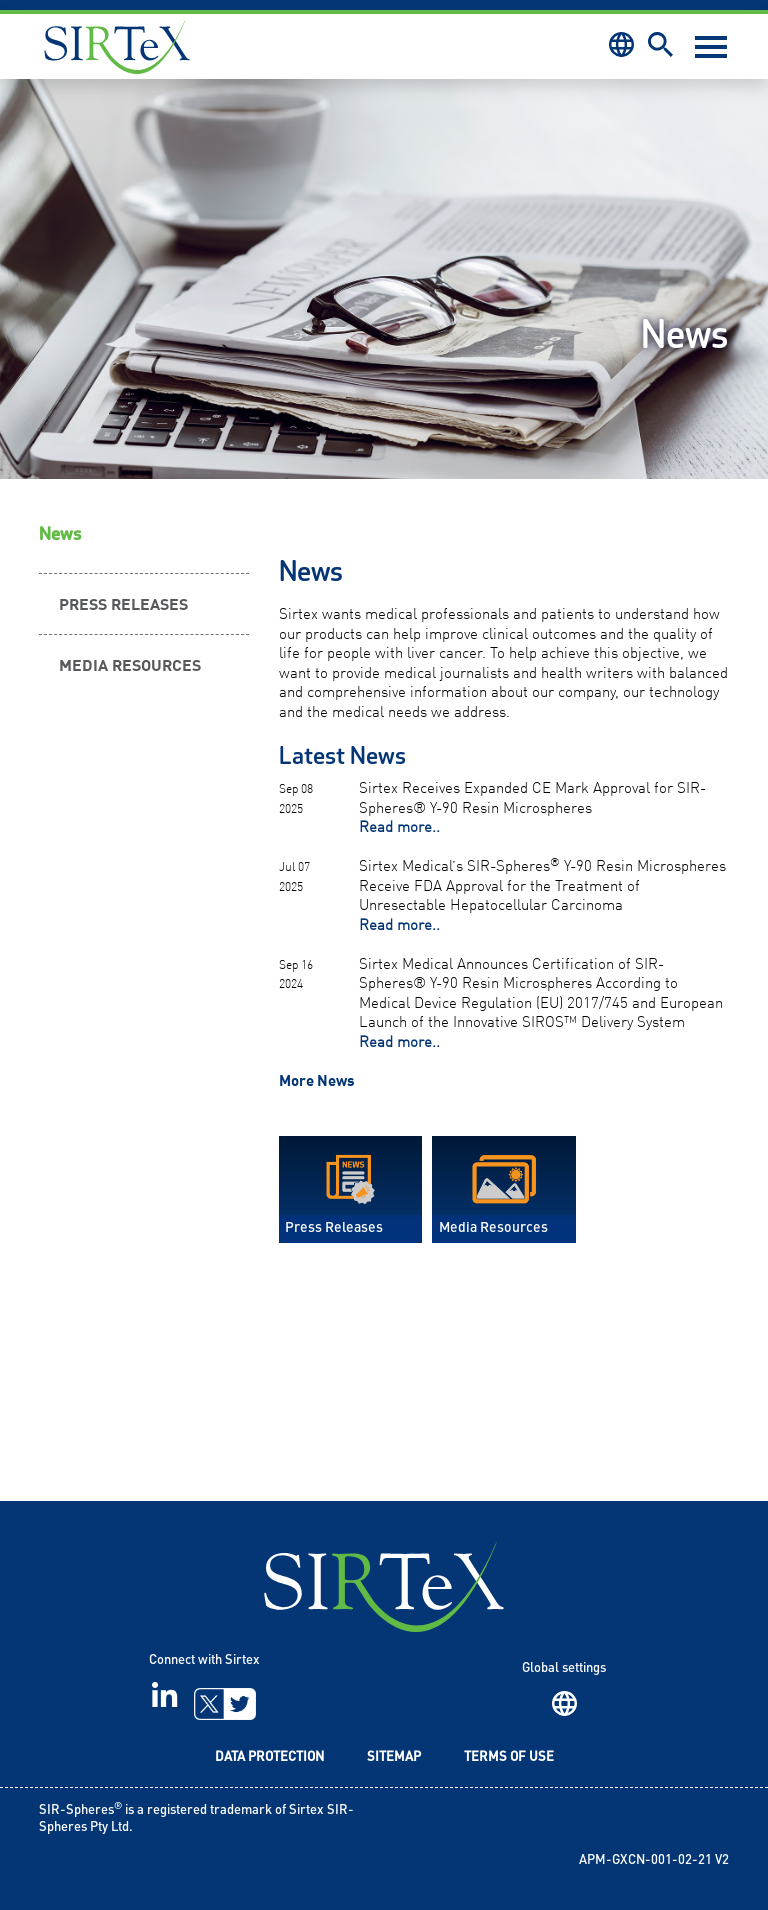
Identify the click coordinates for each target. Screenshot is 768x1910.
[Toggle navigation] (711, 47)
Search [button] (660, 44)
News (60, 534)
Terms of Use (509, 1757)
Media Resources (130, 664)
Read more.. (399, 825)
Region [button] (621, 44)
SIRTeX (384, 1586)
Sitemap (394, 1757)
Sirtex (117, 46)
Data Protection (269, 1757)
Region (564, 1703)
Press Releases (123, 603)
